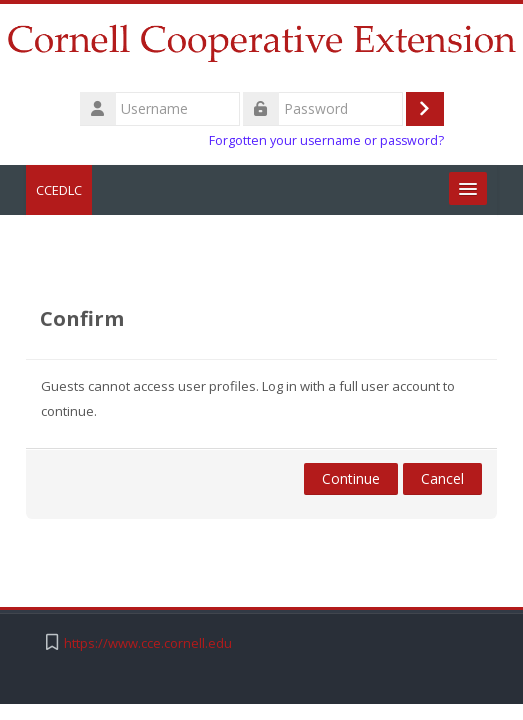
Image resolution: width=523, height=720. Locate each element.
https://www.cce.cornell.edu (148, 643)
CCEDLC (59, 190)
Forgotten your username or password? (326, 140)
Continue (351, 478)
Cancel (442, 478)
